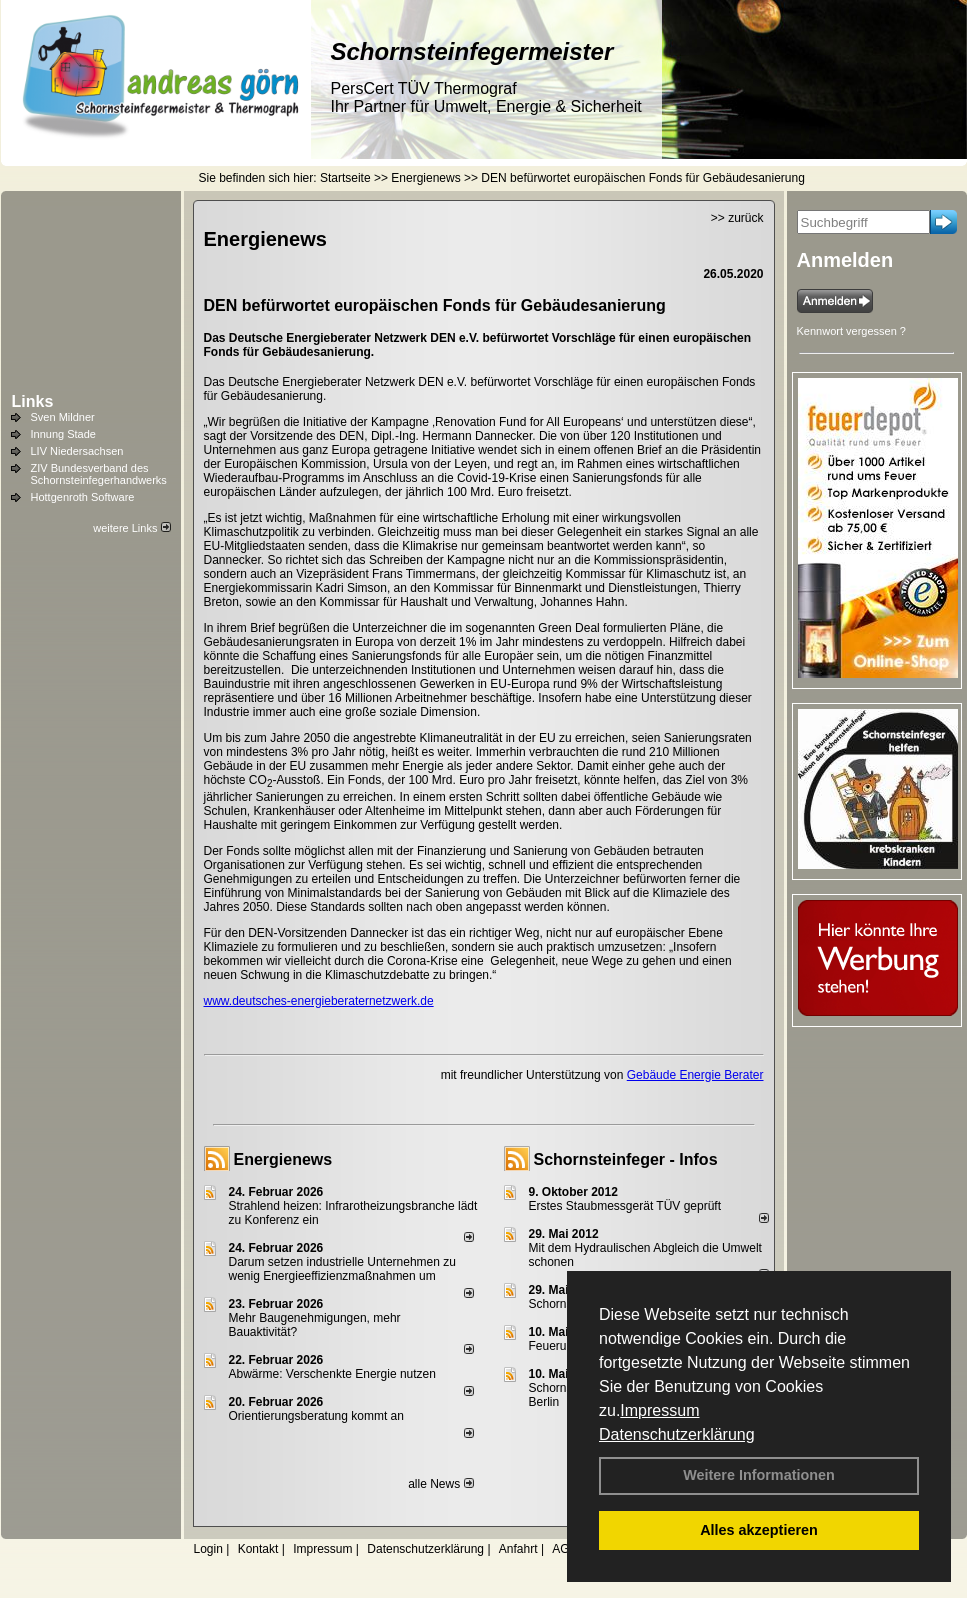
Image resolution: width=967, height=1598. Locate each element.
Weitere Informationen (759, 1475)
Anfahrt (518, 1549)
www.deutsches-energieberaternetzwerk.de (319, 1001)
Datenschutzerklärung (677, 1434)
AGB (564, 1549)
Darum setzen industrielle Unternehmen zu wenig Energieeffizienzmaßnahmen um (342, 1269)
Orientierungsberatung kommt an (316, 1416)
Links (33, 401)
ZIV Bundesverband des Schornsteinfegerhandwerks (99, 474)
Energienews (283, 1159)
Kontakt (258, 1549)
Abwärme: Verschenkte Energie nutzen (332, 1374)
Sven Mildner (63, 417)
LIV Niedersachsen (77, 451)
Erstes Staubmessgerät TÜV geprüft (625, 1206)
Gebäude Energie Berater (695, 1075)
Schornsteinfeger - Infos (626, 1159)
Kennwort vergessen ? (851, 331)
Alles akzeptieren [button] (759, 1530)
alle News (440, 1484)
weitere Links (131, 528)
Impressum (659, 1410)
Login (208, 1549)
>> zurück (737, 218)
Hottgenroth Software (83, 497)
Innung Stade (63, 434)
